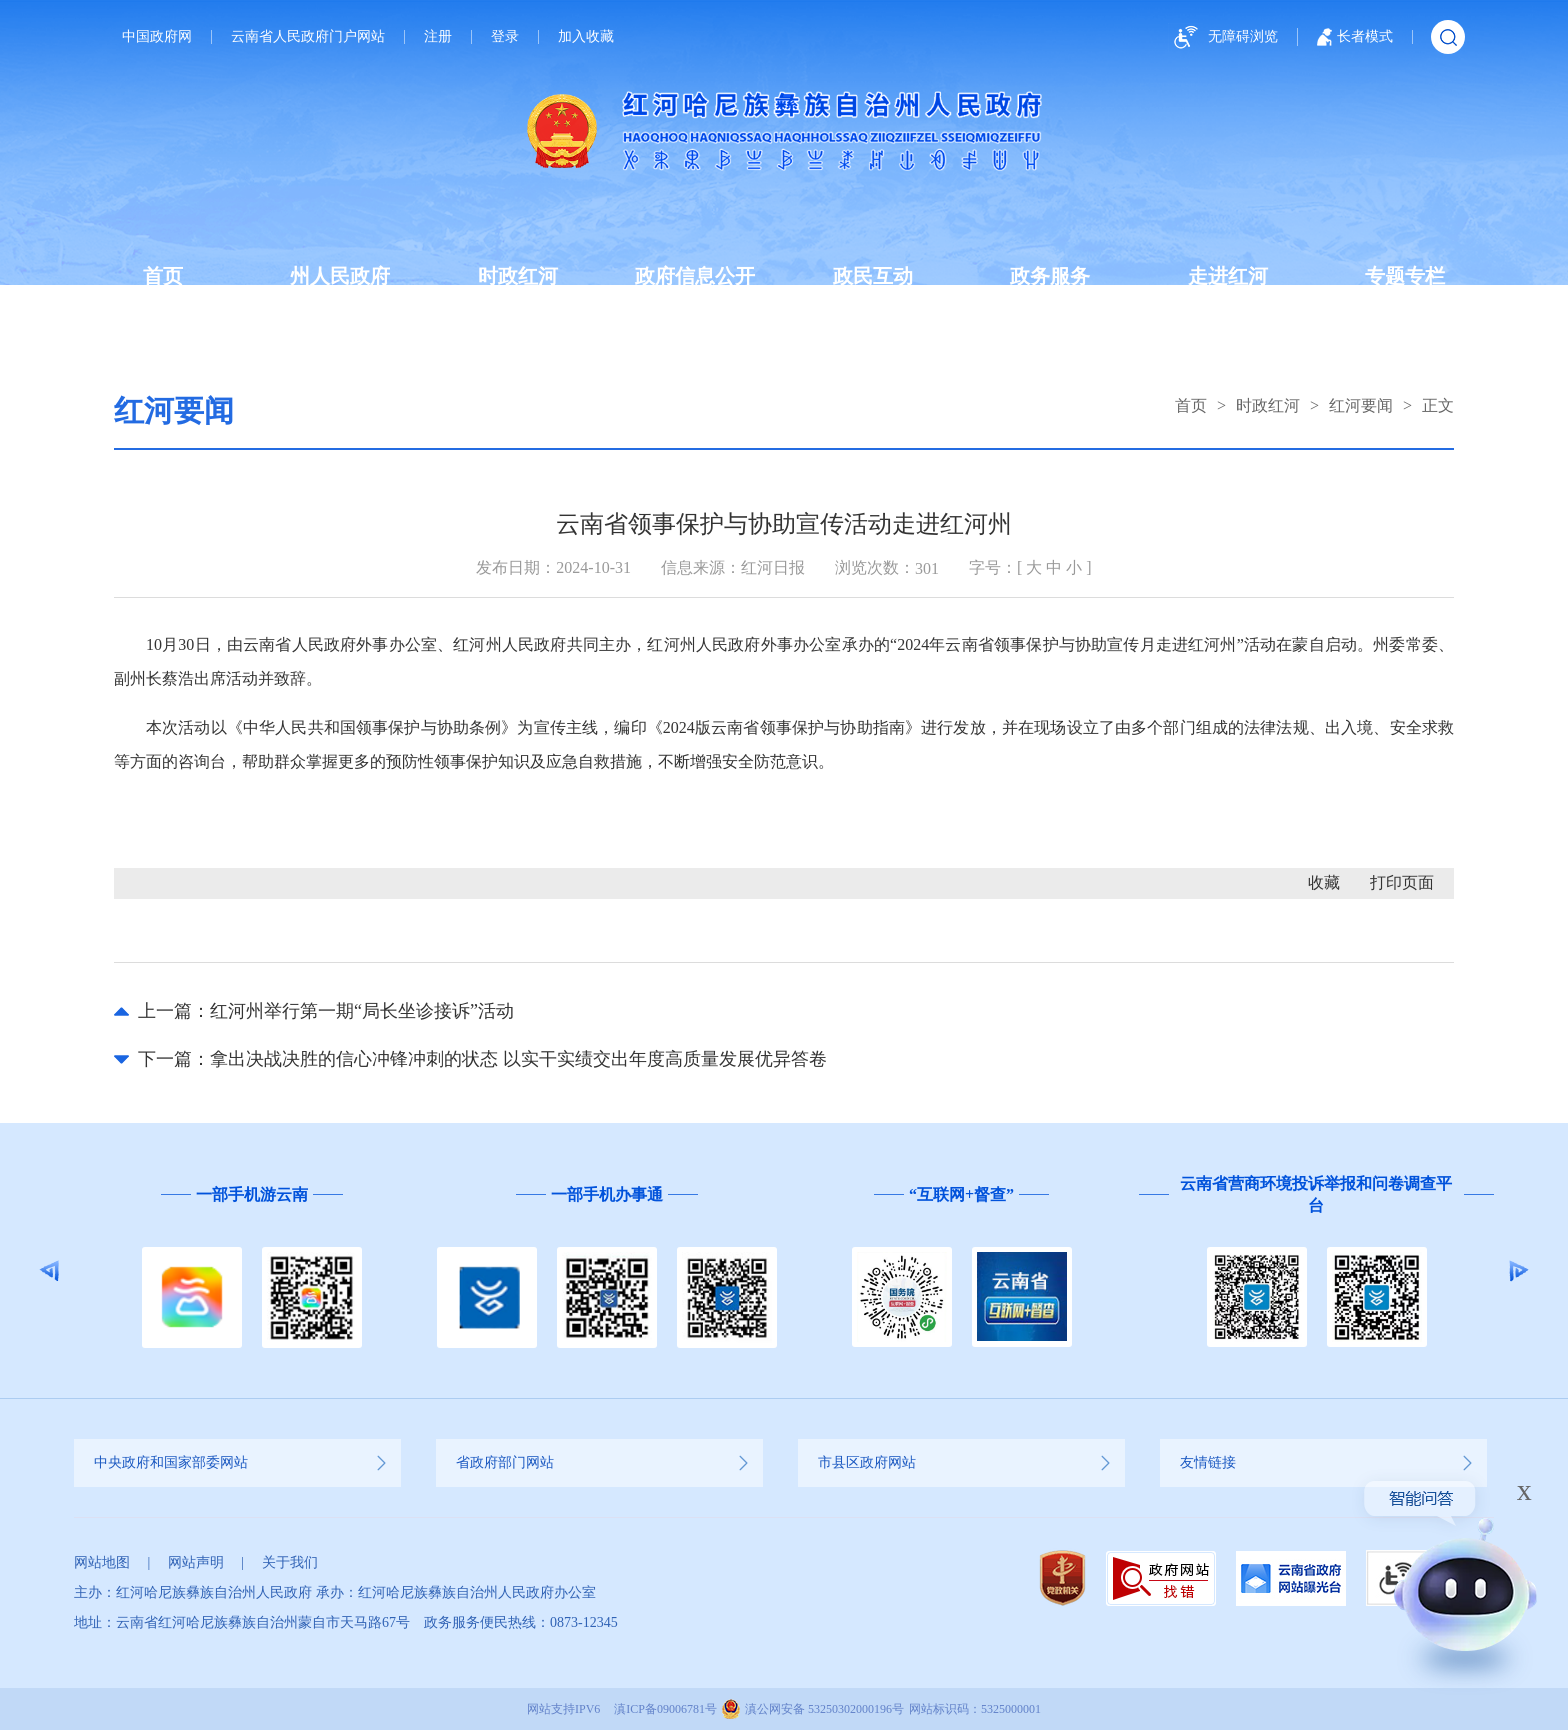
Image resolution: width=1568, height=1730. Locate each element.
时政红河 (518, 276)
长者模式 (1355, 37)
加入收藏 (586, 37)
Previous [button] (49, 1271)
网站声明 (196, 1562)
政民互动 (873, 276)
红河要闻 (1361, 405)
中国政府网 (157, 37)
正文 (1438, 405)
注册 (438, 37)
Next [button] (1518, 1271)
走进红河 (1228, 276)
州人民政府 (340, 276)
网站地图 (102, 1562)
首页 (163, 276)
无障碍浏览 (1223, 37)
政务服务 (1050, 276)
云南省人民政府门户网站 (308, 37)
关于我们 (290, 1562)
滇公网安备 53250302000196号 (824, 1709)
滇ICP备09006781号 (665, 1709)
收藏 (1324, 882)
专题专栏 (1405, 276)
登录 (505, 37)
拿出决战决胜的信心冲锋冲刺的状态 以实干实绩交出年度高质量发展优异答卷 (518, 1059)
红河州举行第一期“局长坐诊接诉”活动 (362, 1011)
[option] (251, 1270)
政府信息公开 (695, 276)
